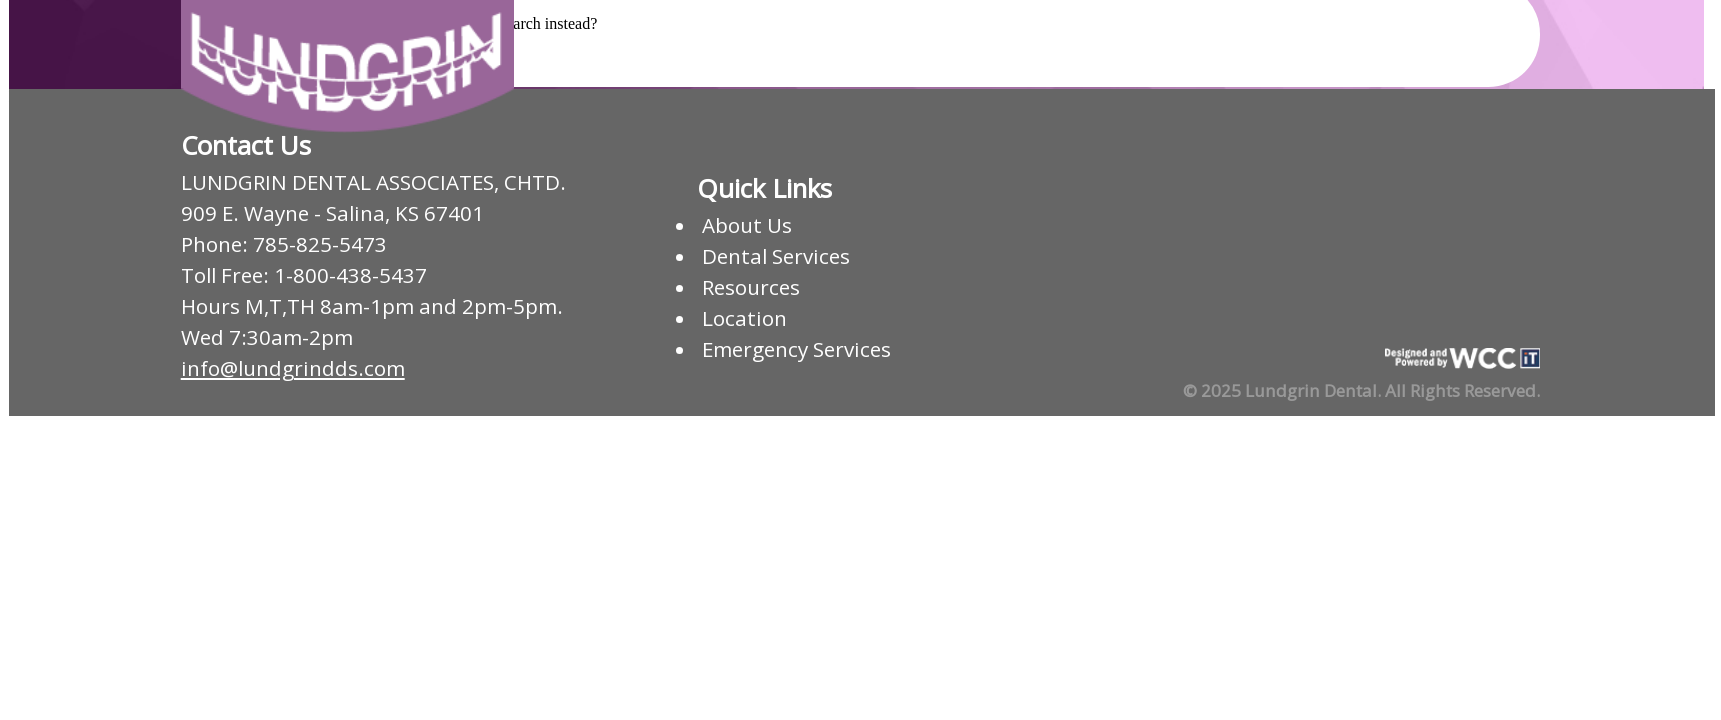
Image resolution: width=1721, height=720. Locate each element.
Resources (751, 287)
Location (744, 318)
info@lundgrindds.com (293, 368)
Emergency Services (796, 349)
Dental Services (776, 256)
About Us (747, 225)
